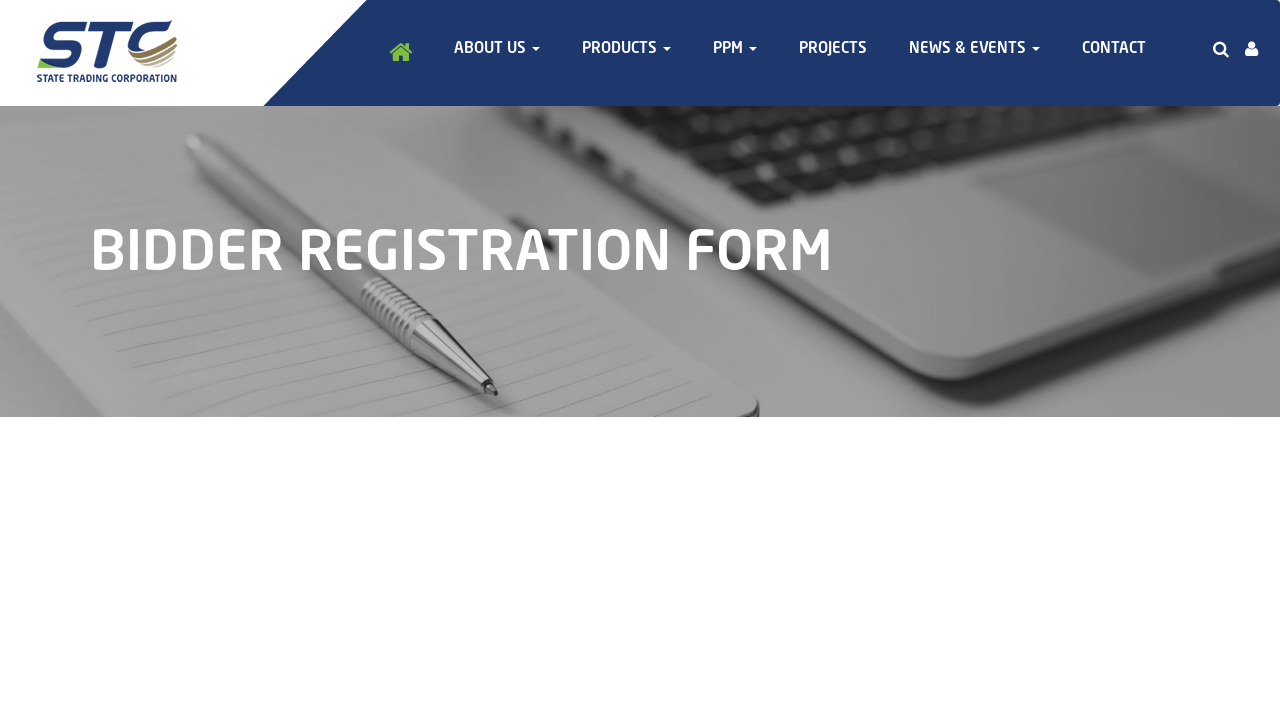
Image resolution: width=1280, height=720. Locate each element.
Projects (833, 49)
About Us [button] (497, 49)
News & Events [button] (974, 49)
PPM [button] (735, 49)
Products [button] (626, 49)
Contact (1114, 49)
